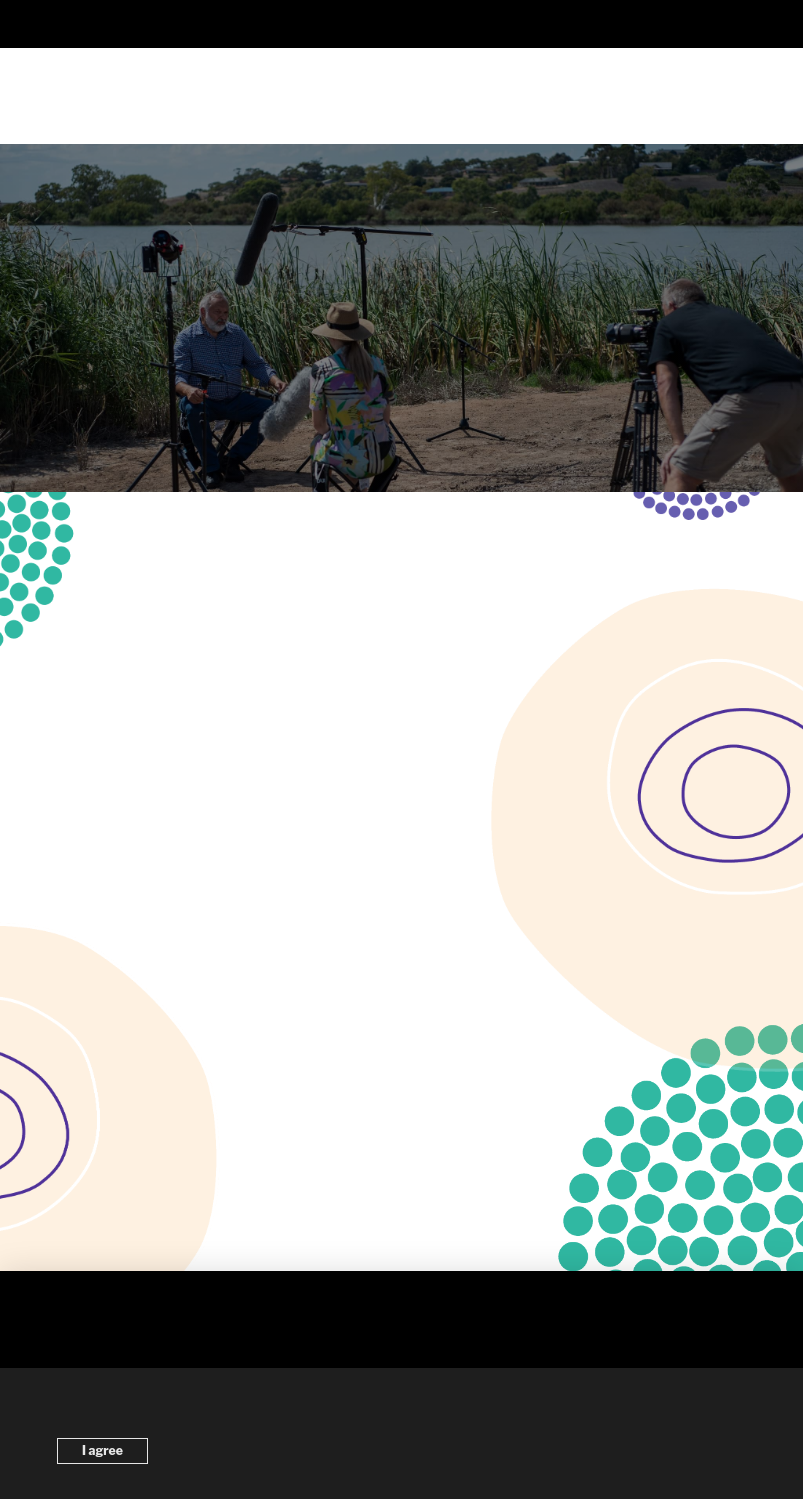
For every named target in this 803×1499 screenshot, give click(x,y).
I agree (102, 1450)
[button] (401, 24)
